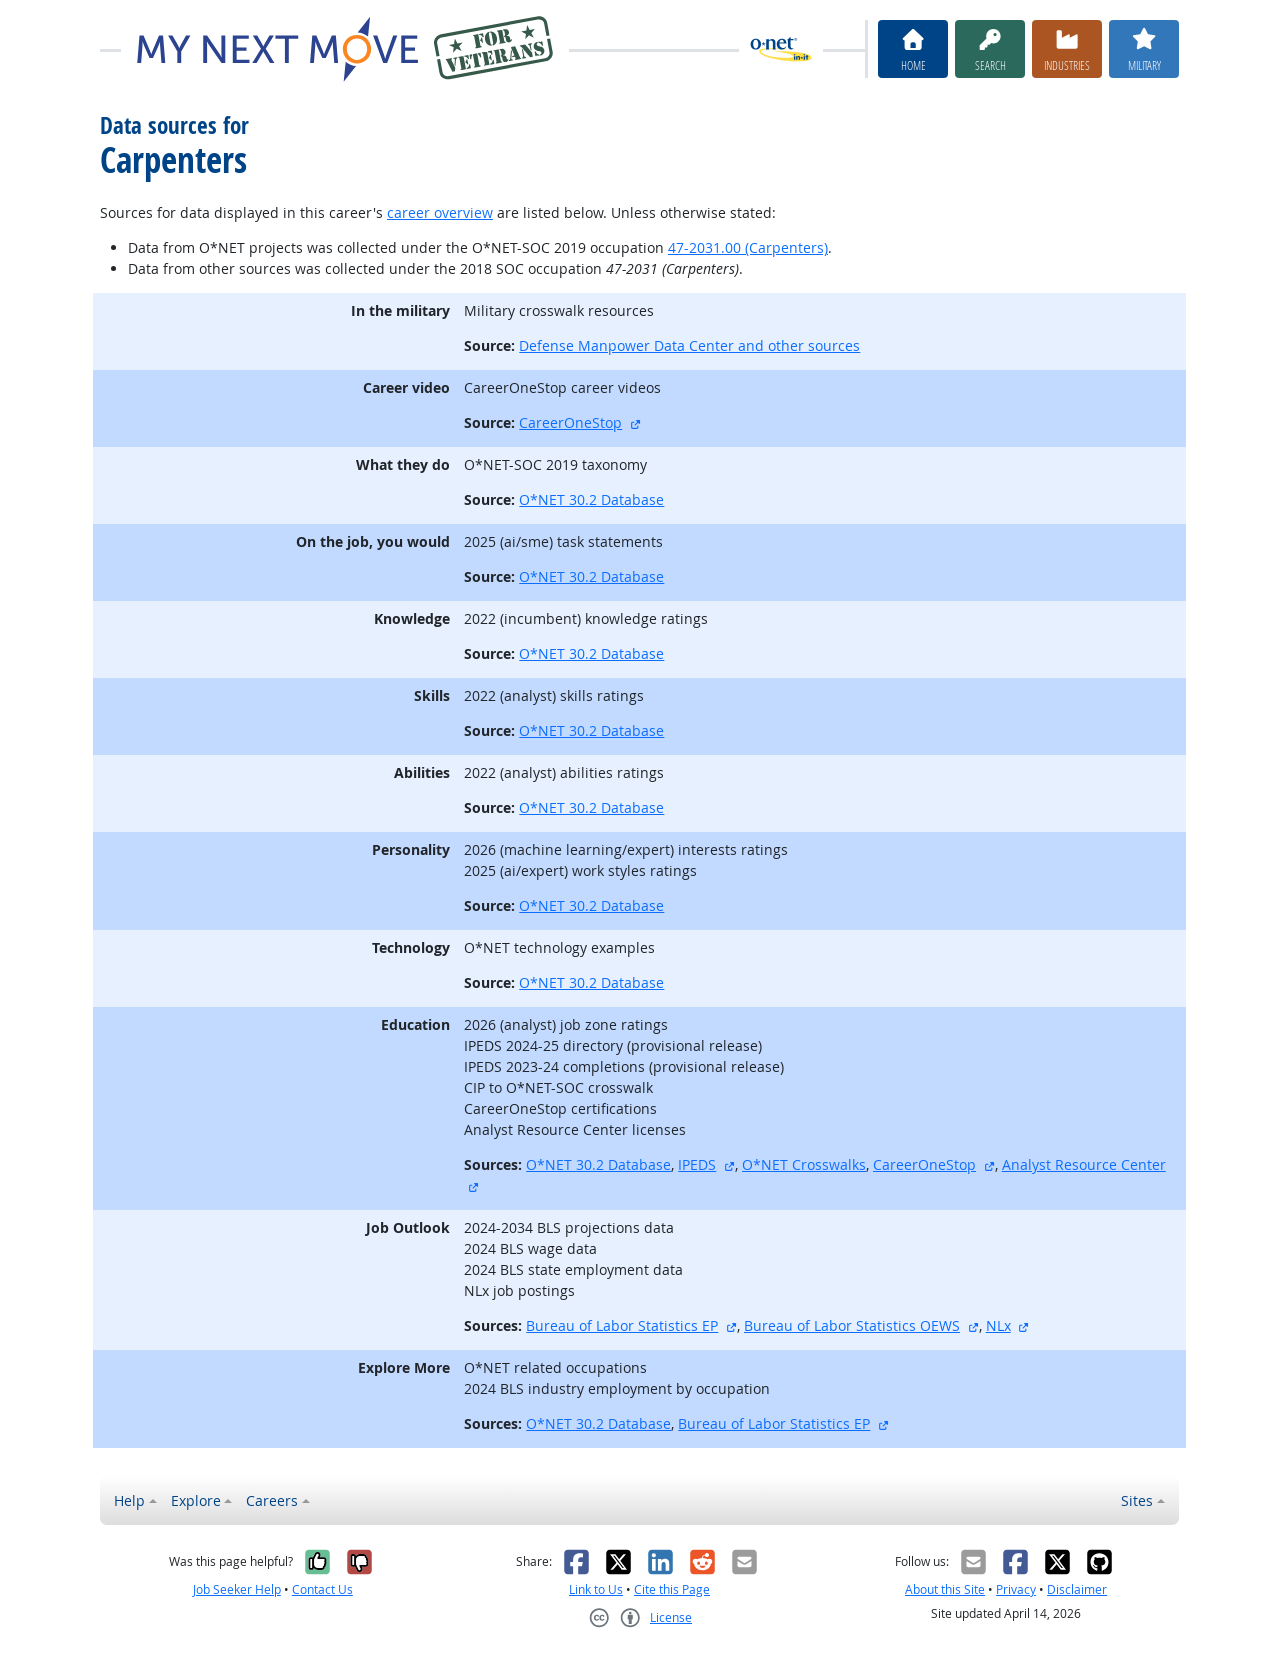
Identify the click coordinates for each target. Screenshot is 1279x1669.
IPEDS (697, 1164)
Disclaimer (1077, 1589)
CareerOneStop (570, 422)
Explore (196, 1500)
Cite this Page (672, 1589)
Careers (272, 1500)
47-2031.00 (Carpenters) (748, 247)
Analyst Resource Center (1084, 1164)
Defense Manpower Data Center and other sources (689, 345)
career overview (440, 212)
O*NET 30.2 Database (591, 499)
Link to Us (596, 1589)
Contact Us (322, 1589)
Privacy (1016, 1589)
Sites (1137, 1500)
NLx (998, 1325)
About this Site (945, 1589)
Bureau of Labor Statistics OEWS (852, 1325)
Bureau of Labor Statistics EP (622, 1325)
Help (129, 1500)
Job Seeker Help (237, 1589)
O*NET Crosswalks (804, 1164)
